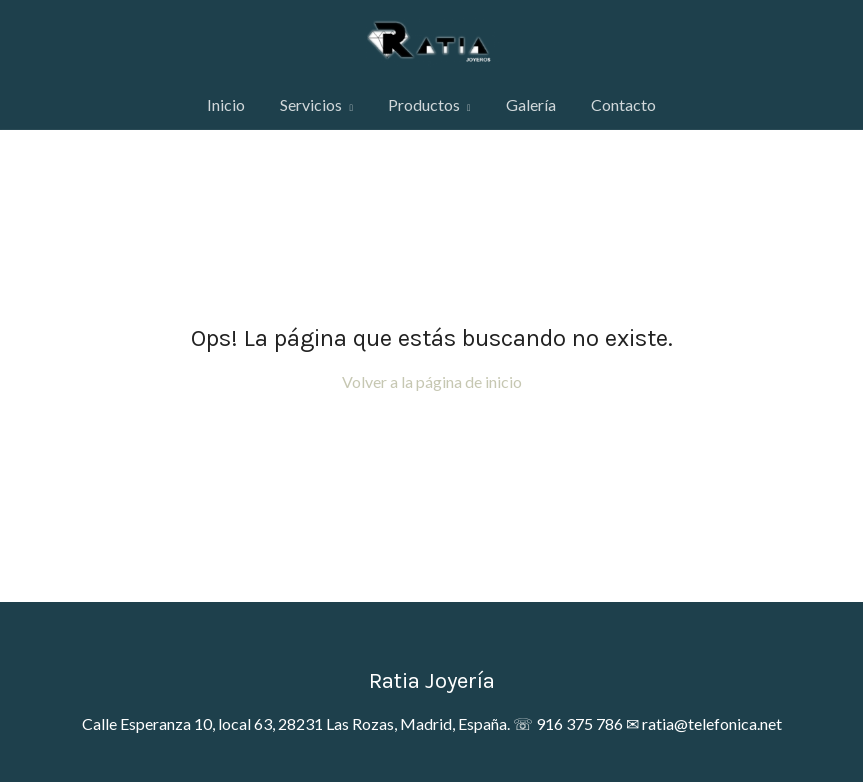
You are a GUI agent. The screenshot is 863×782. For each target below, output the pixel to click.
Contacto (623, 104)
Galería (531, 104)
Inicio (226, 104)
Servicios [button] (316, 104)
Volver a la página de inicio (432, 381)
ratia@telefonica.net (712, 723)
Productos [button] (429, 104)
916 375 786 (579, 723)
